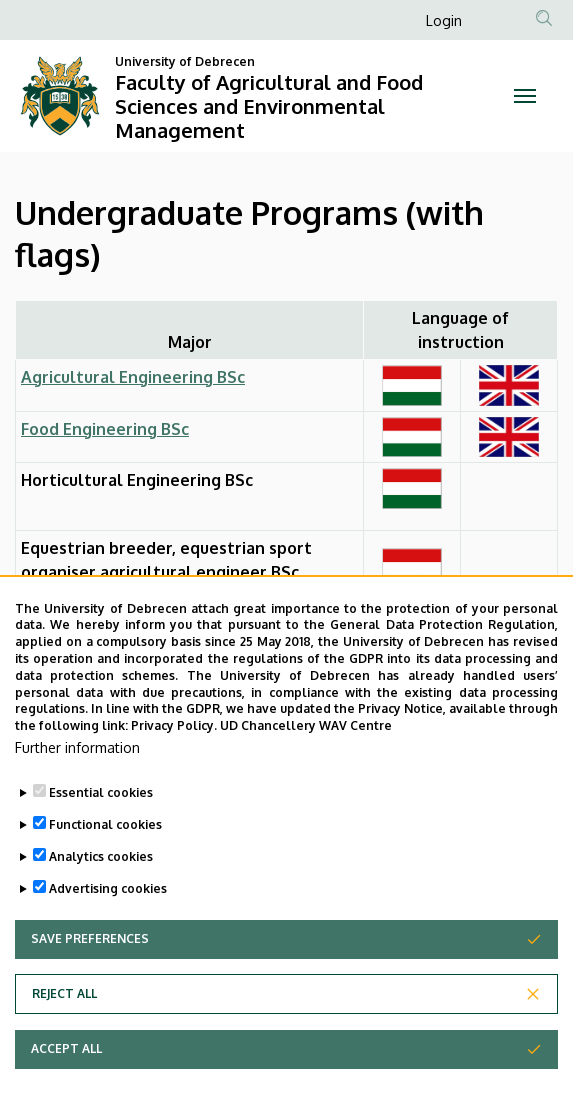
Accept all (66, 1077)
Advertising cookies (108, 917)
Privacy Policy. (174, 754)
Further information (77, 776)
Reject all (64, 1022)
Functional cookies (105, 853)
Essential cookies (101, 821)
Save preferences (90, 967)
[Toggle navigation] (526, 96)
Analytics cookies (101, 885)
